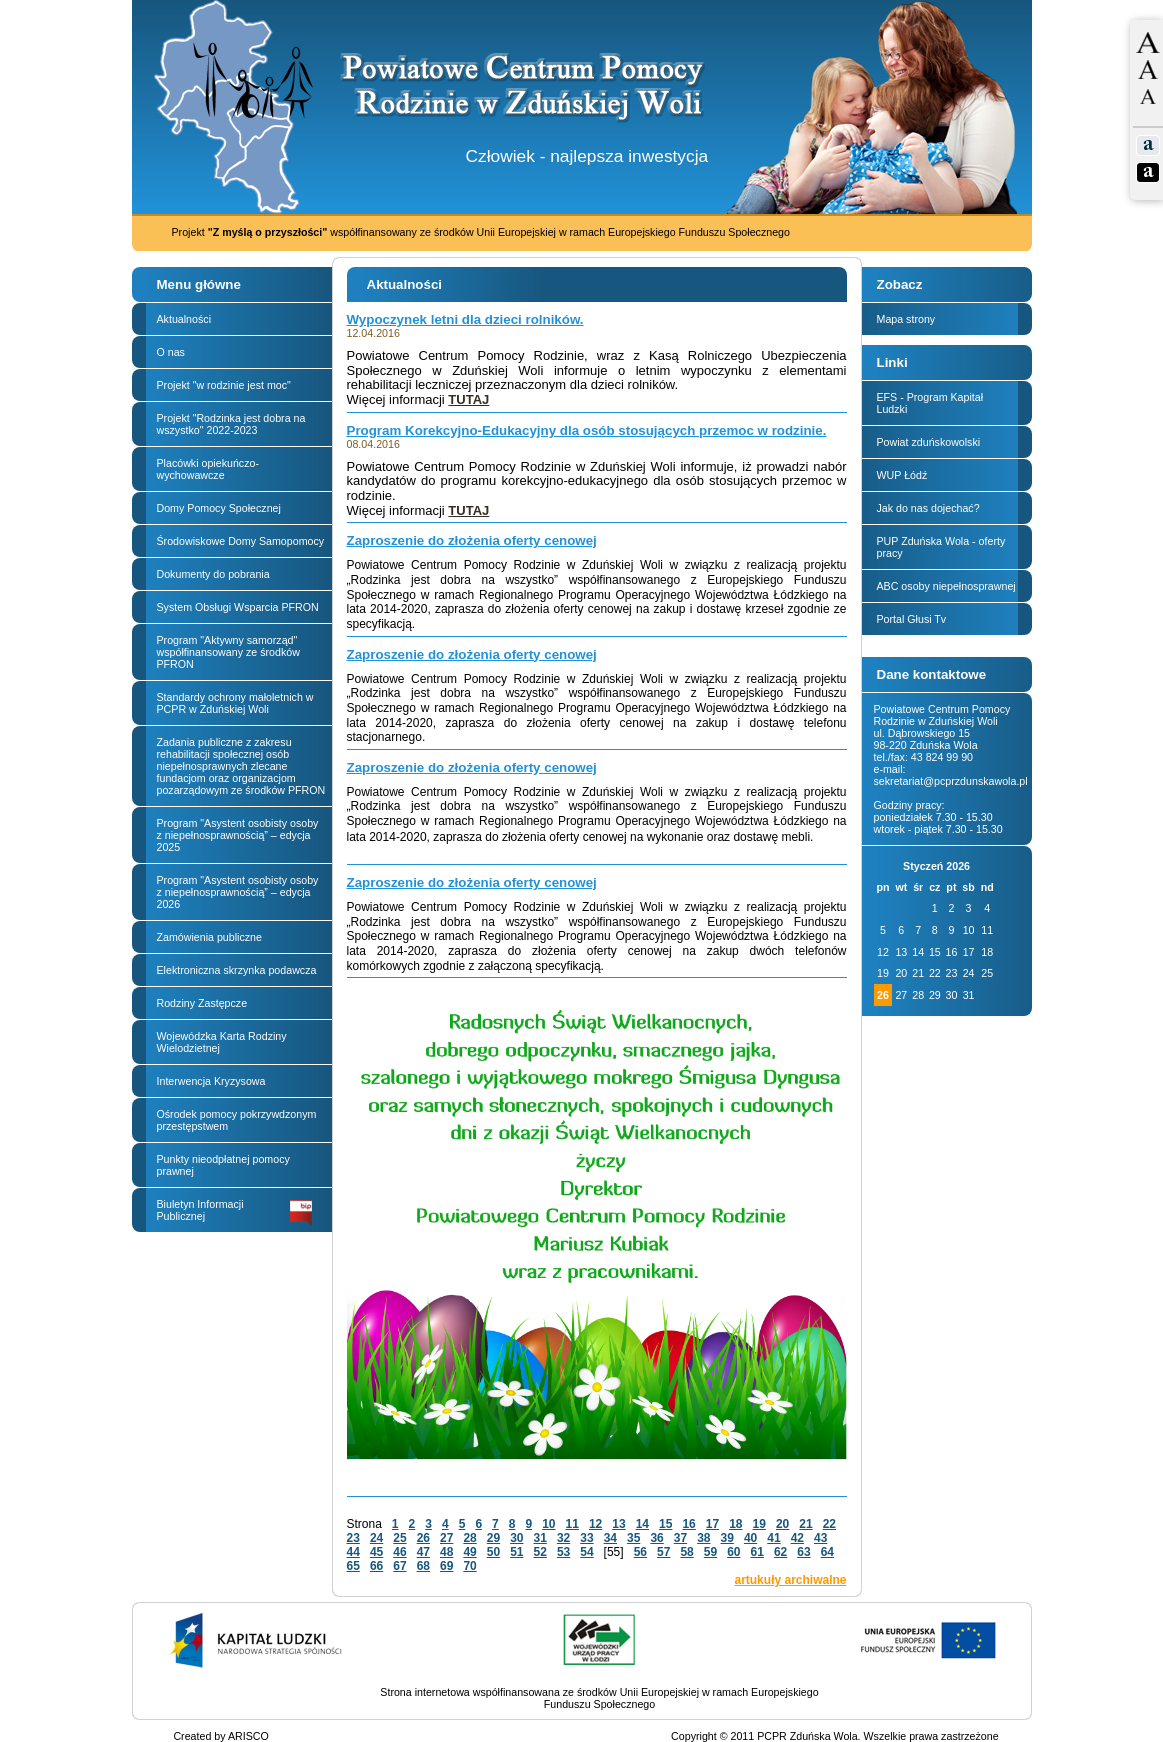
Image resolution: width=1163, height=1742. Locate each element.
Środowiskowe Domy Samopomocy (241, 541)
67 (399, 1566)
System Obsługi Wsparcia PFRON (238, 607)
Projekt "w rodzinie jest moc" (224, 385)
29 (493, 1538)
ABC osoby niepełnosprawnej (946, 586)
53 (563, 1552)
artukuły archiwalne (790, 1580)
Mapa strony (906, 319)
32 (563, 1538)
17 (712, 1524)
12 (595, 1524)
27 (446, 1538)
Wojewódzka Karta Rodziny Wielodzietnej (222, 1042)
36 (656, 1538)
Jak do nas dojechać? (928, 508)
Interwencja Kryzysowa (211, 1081)
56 (640, 1552)
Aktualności (184, 319)
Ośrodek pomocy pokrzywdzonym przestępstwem (237, 1120)
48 (446, 1552)
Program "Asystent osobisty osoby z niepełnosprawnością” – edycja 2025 (238, 835)
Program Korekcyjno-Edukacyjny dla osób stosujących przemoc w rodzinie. (587, 430)
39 (727, 1538)
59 (710, 1552)
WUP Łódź (902, 475)
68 (423, 1566)
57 (663, 1552)
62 (780, 1552)
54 (586, 1552)
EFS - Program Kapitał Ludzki (930, 403)
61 (757, 1552)
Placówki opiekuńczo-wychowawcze (208, 469)
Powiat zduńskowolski (929, 442)
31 (540, 1538)
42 (797, 1538)
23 (353, 1538)
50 (493, 1552)
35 (633, 1538)
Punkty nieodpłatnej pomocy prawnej (223, 1165)
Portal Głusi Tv (912, 619)
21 (805, 1524)
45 (376, 1552)
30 (516, 1538)
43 (820, 1538)
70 (469, 1566)
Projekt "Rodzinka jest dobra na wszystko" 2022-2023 (231, 424)
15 (665, 1524)
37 (680, 1538)
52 (540, 1552)
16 (688, 1524)
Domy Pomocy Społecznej (219, 508)
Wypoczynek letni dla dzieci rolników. (465, 319)
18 (735, 1524)
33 (586, 1538)
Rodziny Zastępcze (202, 1003)
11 (572, 1524)
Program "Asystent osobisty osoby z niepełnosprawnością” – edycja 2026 (238, 892)
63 (803, 1552)
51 (516, 1552)
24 (376, 1538)
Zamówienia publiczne (209, 937)
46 (399, 1552)
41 (773, 1538)
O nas (171, 352)
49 (469, 1552)
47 (423, 1552)
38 (703, 1538)
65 (353, 1566)
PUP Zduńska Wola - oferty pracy (941, 547)
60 (733, 1552)
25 (399, 1538)
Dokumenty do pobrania (213, 574)
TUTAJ (468, 399)
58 (686, 1552)
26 (423, 1538)
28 (469, 1538)
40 (750, 1538)
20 (782, 1524)
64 (827, 1552)
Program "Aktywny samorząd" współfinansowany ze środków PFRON (228, 652)
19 (759, 1524)
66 (376, 1566)
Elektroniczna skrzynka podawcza (237, 970)
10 (548, 1524)
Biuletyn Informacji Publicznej (234, 1212)
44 (353, 1552)
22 (829, 1524)
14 (642, 1524)
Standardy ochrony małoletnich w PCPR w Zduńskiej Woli (235, 703)
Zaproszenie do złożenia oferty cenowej (472, 540)
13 (618, 1524)
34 (610, 1538)
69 (446, 1566)
